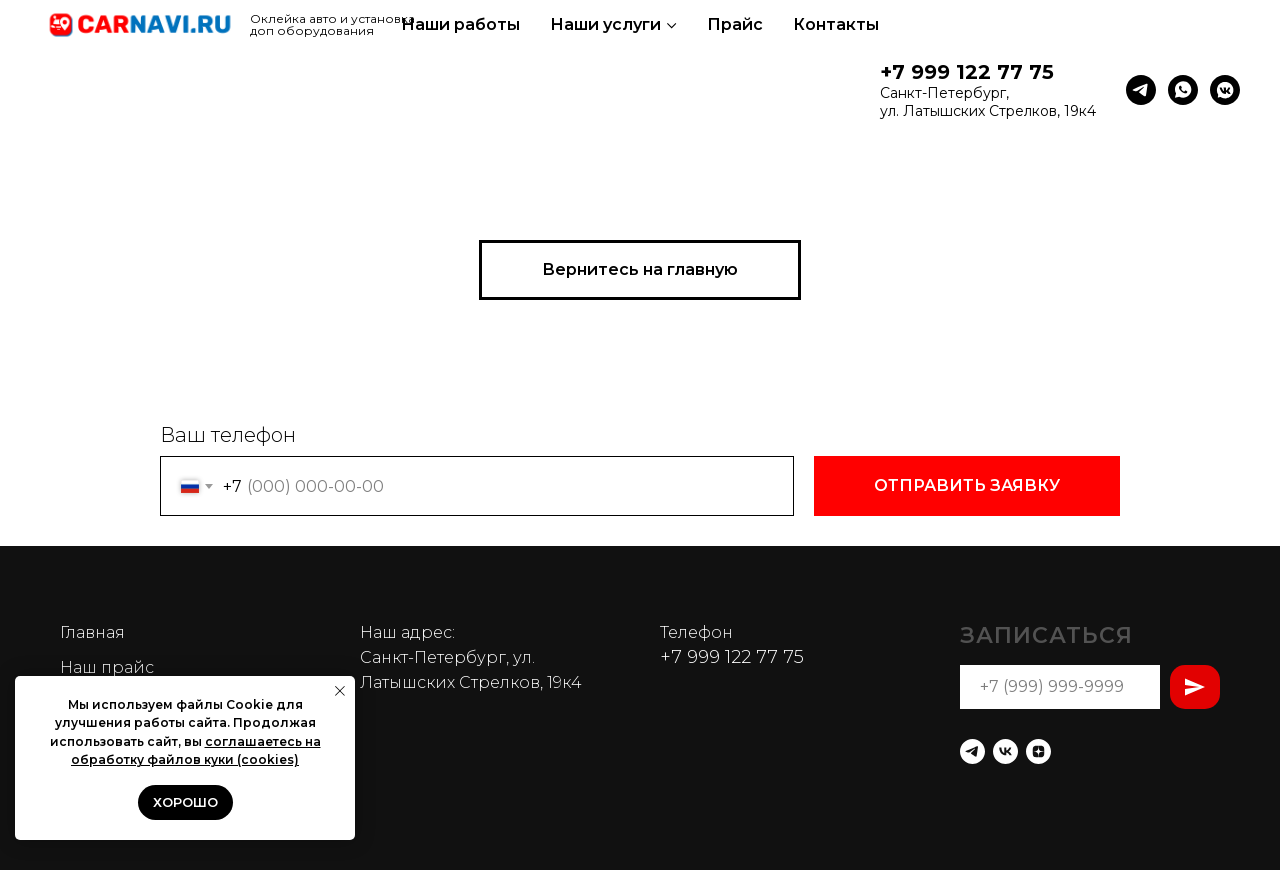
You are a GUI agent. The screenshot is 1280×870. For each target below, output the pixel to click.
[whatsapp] (1183, 90)
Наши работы (460, 24)
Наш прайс (107, 667)
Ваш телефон (228, 435)
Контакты (836, 24)
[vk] (1005, 751)
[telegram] (1141, 90)
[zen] (1038, 751)
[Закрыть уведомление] (340, 691)
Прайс (735, 24)
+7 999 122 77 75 (967, 72)
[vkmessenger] (1225, 90)
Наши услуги (605, 24)
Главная (92, 632)
